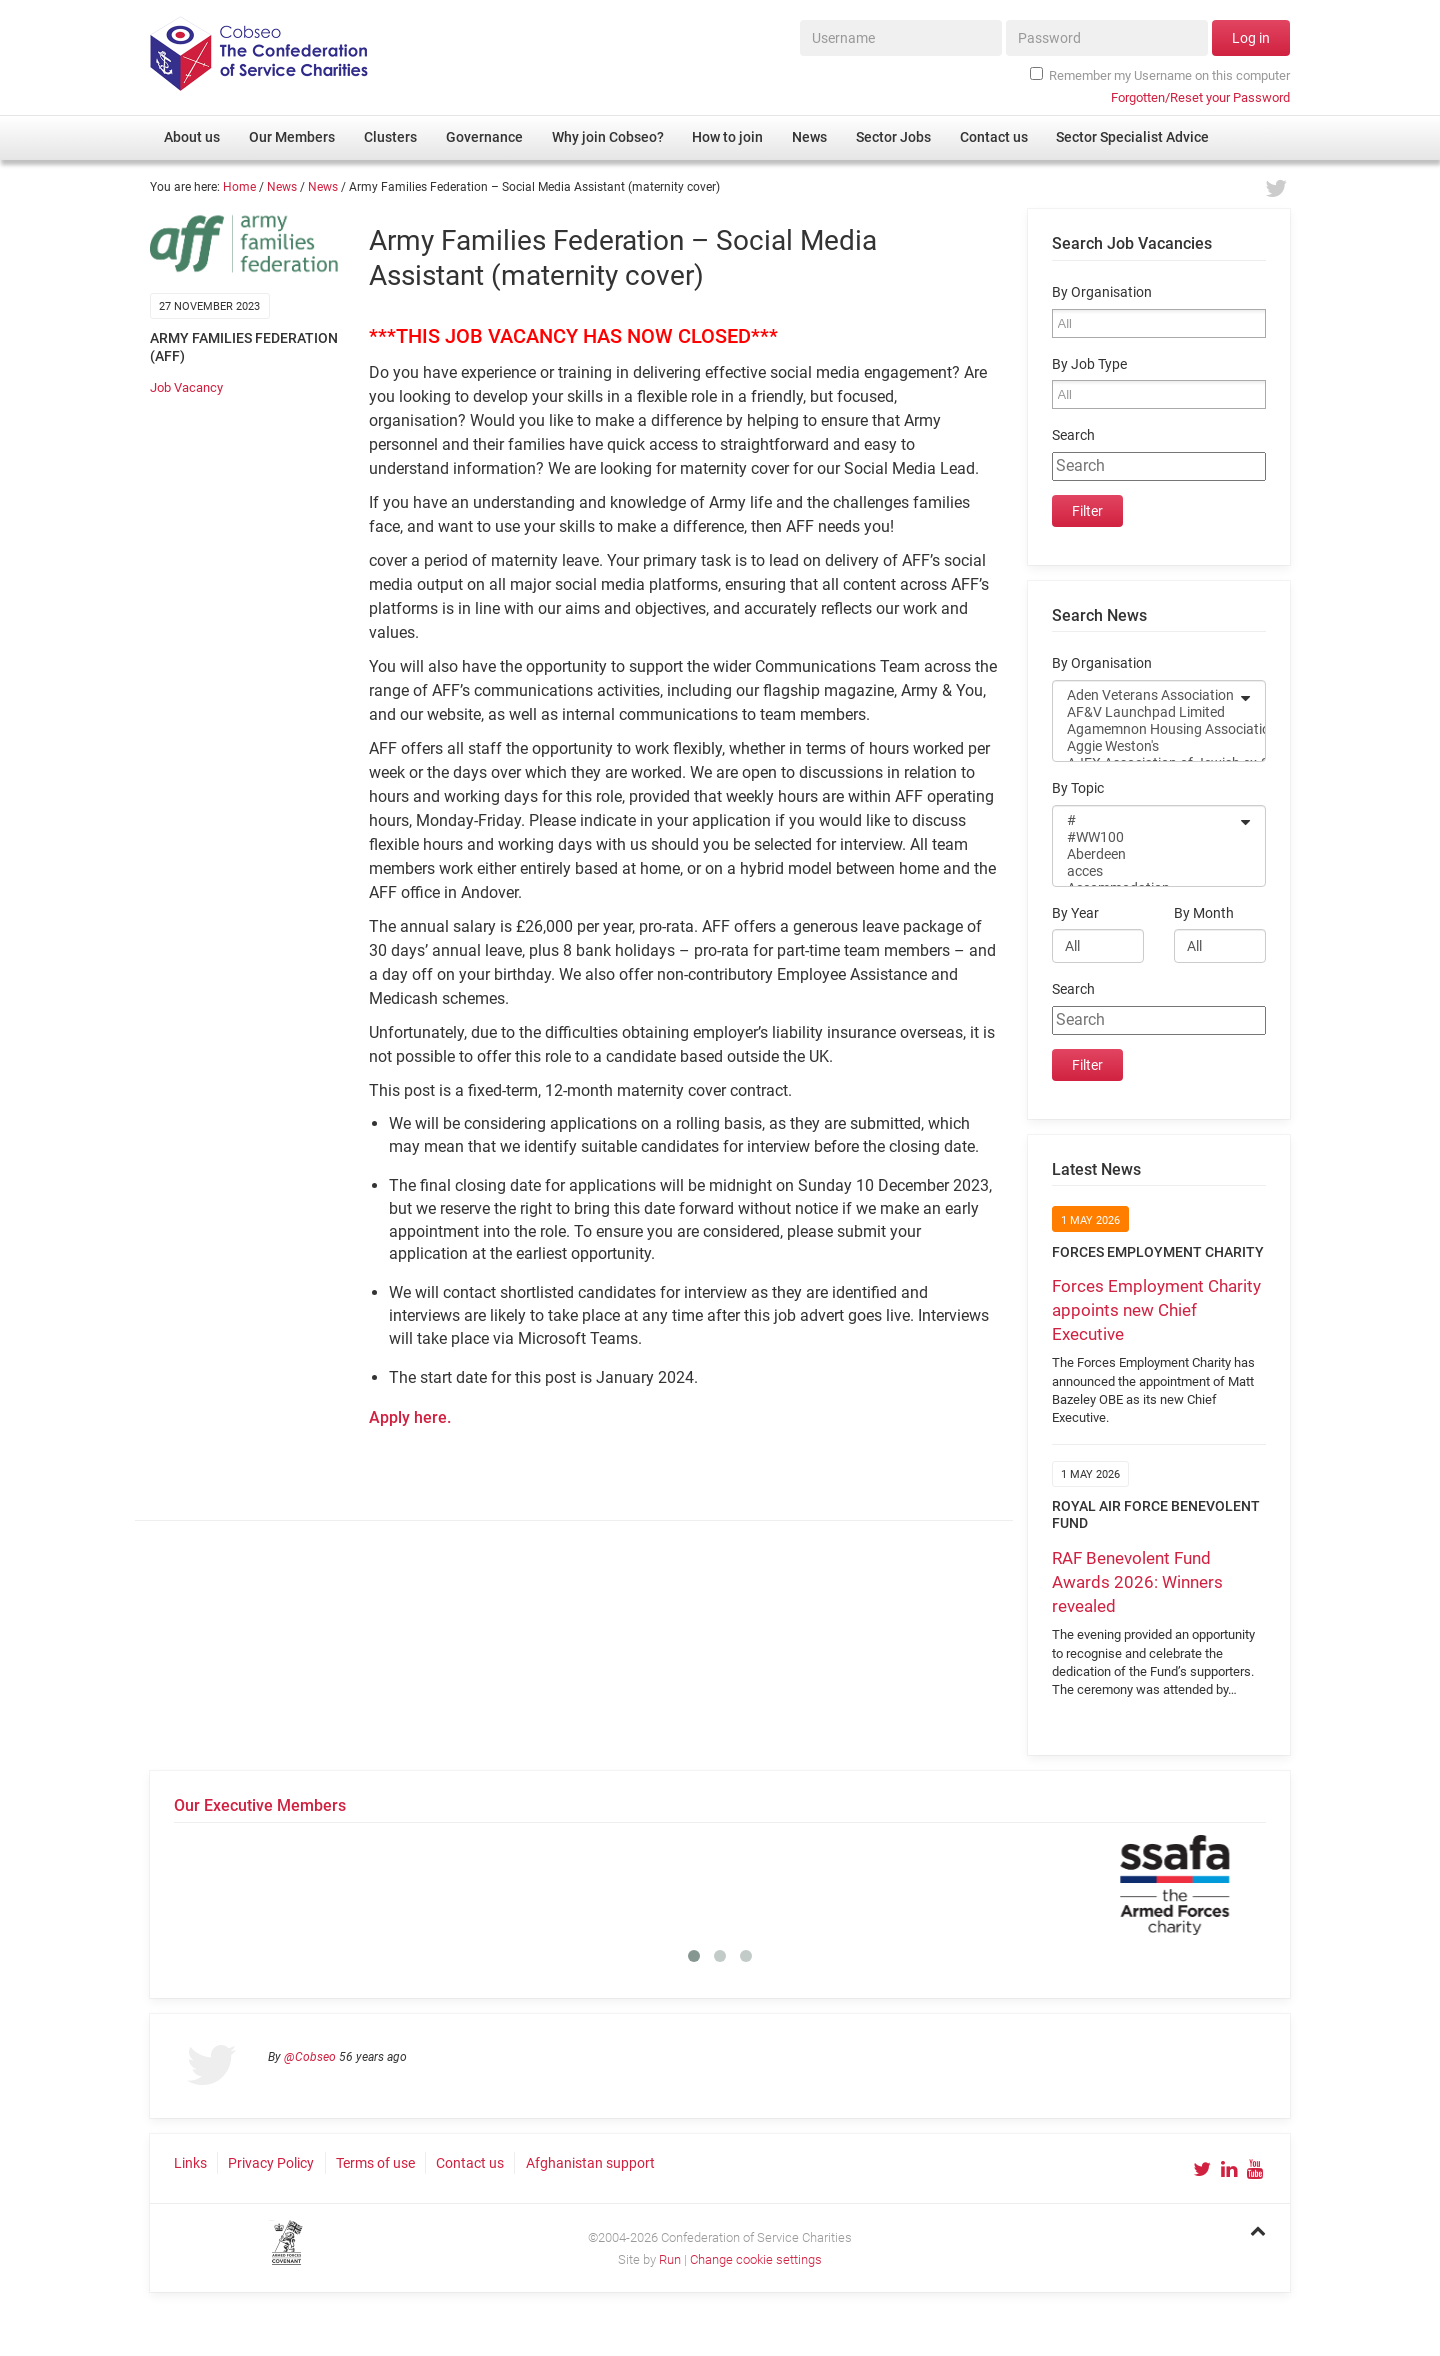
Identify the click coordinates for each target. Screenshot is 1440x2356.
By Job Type (1089, 364)
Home (239, 187)
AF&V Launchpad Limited (1146, 712)
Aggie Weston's (1146, 746)
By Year (1075, 913)
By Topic (1078, 788)
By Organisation (1102, 292)
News (282, 187)
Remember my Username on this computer (1160, 75)
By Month (1204, 913)
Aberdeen (1146, 854)
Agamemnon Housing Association (1146, 729)
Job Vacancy (186, 387)
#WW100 (1146, 837)
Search (1073, 435)
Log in (1251, 38)
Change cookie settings (756, 2259)
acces (1146, 871)
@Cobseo (310, 2057)
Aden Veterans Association (1146, 695)
